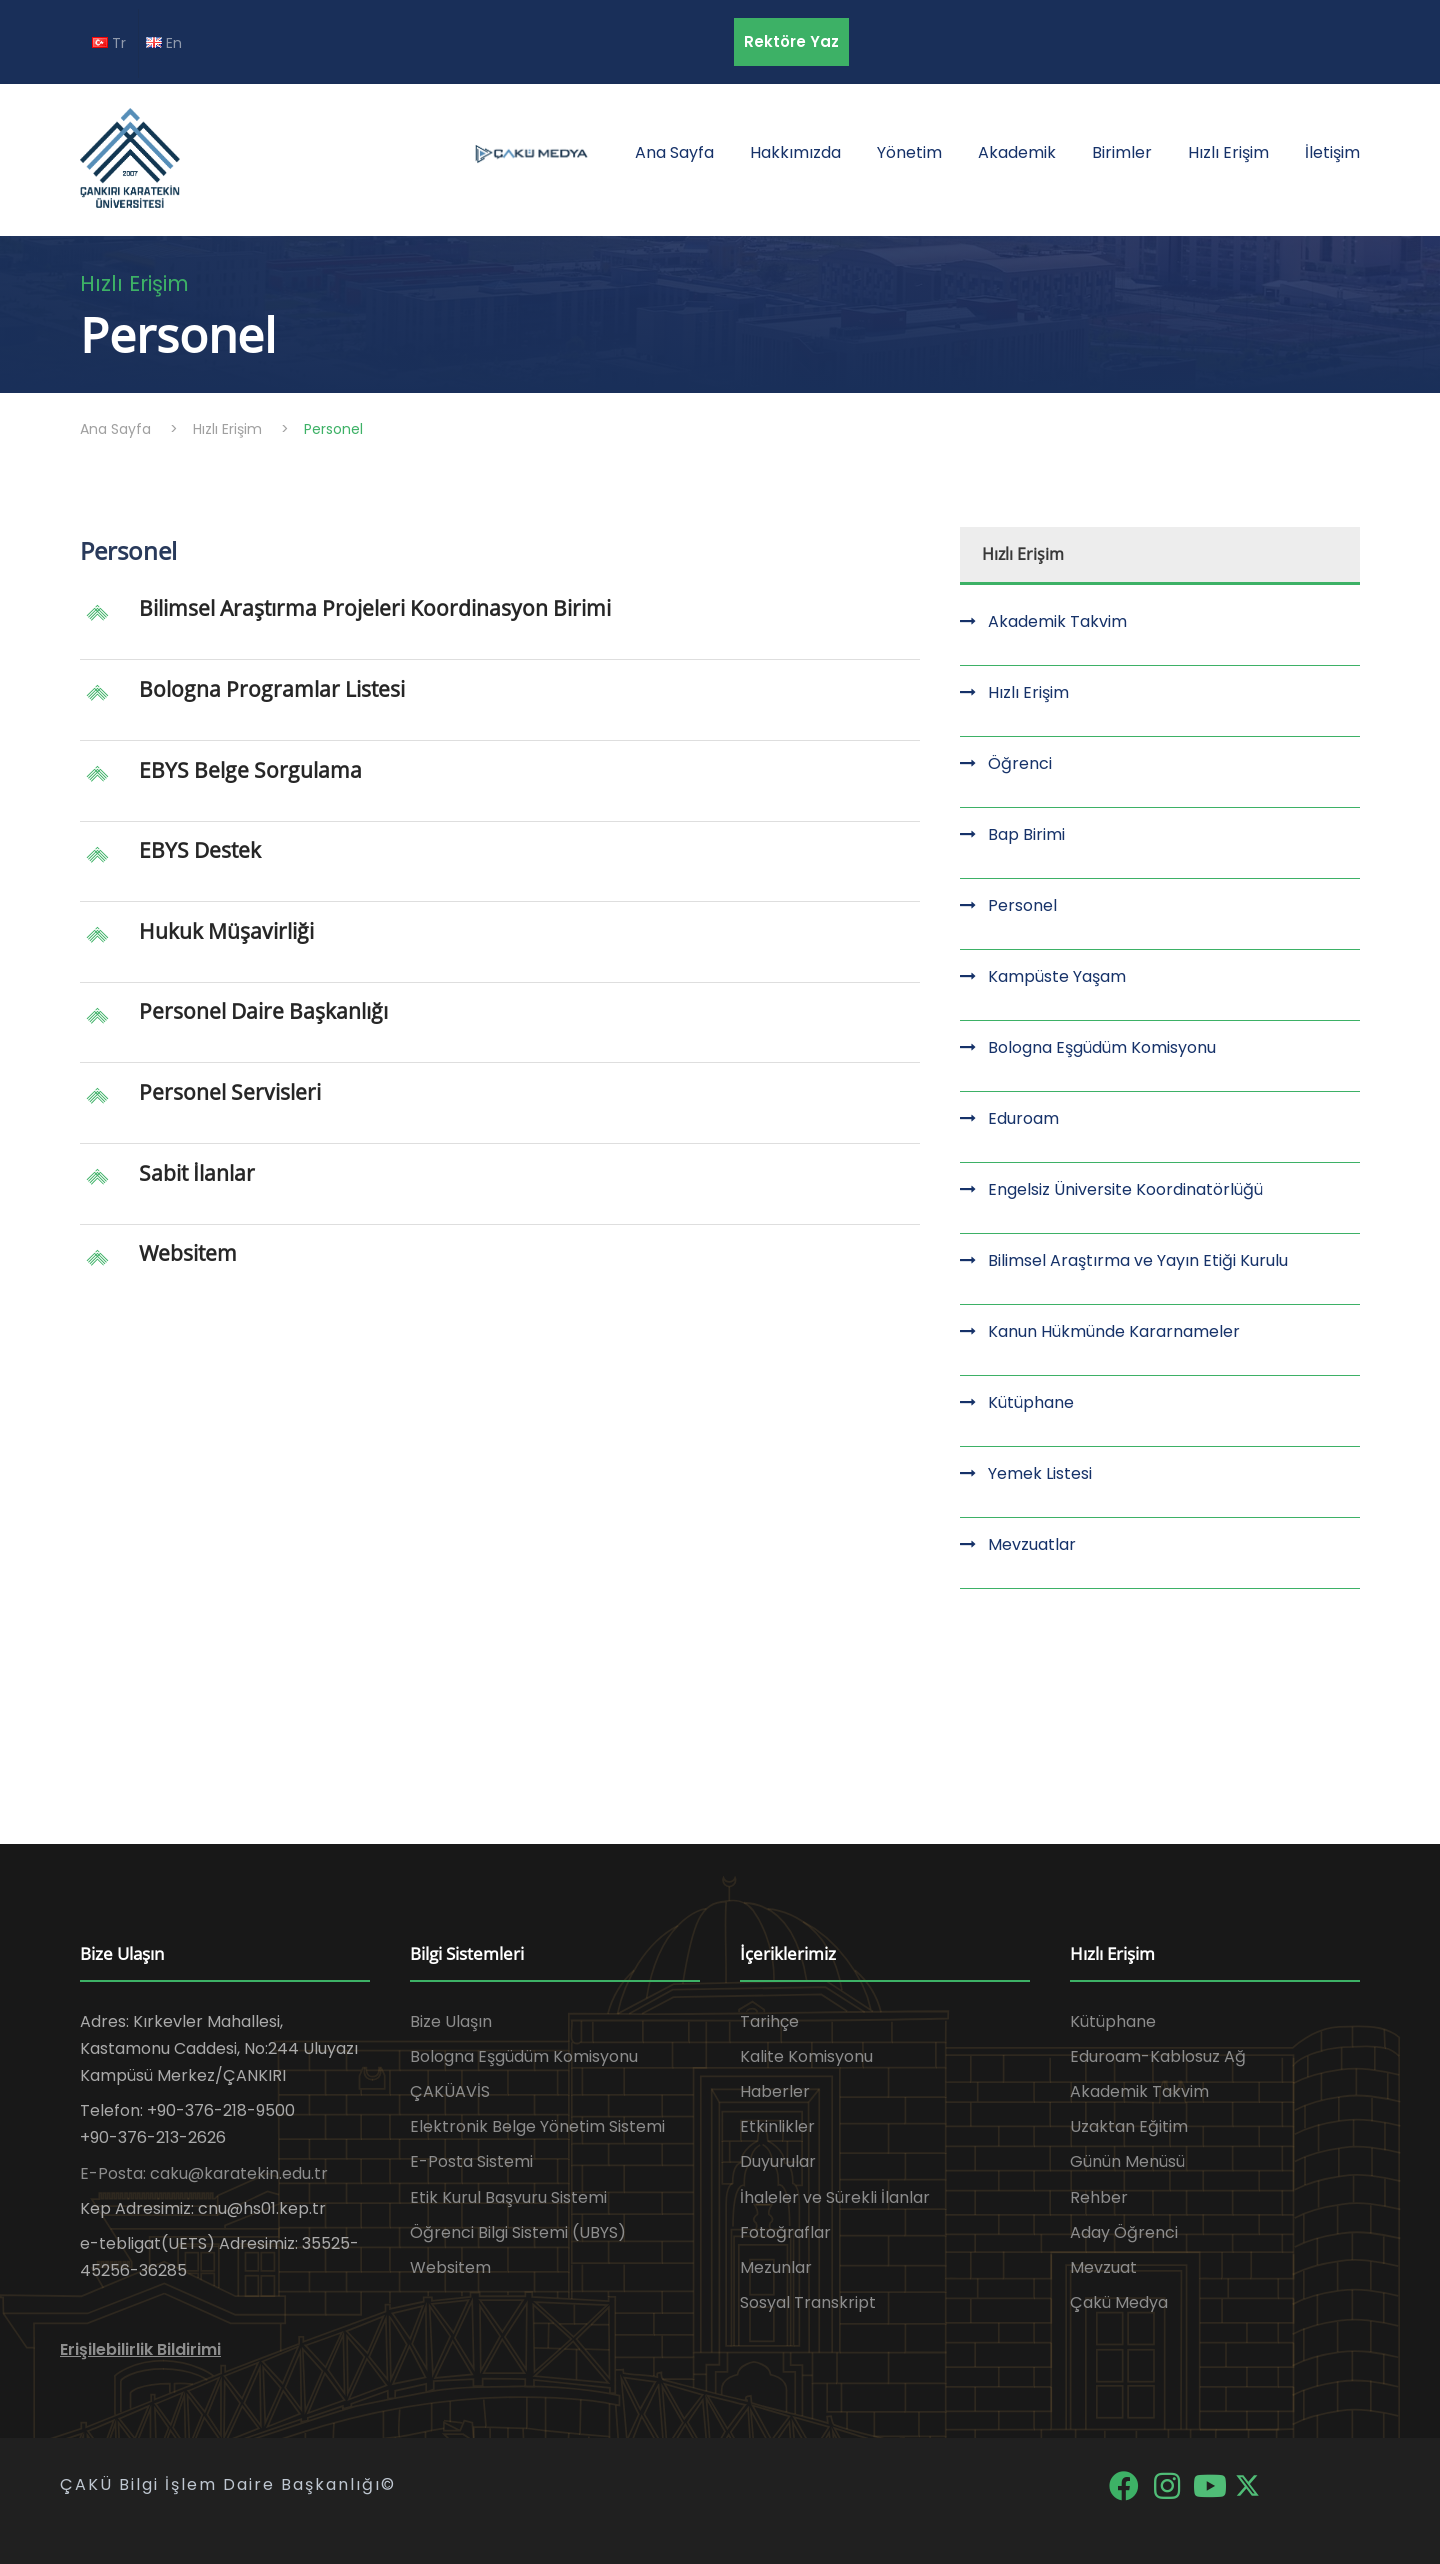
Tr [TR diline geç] (109, 43)
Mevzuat (1103, 2267)
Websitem (188, 1253)
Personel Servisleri (230, 1092)
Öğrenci (1020, 763)
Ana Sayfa (674, 152)
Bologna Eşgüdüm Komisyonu (1102, 1047)
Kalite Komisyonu (806, 2056)
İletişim (1332, 152)
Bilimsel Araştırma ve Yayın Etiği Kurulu (1138, 1260)
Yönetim (909, 152)
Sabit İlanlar (197, 1173)
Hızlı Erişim (1228, 152)
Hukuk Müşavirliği (226, 931)
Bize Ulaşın (451, 2021)
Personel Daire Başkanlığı (263, 1011)
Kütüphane (1031, 1402)
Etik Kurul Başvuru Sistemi (508, 2197)
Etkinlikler (777, 2126)
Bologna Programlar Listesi (272, 689)
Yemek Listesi (1040, 1473)
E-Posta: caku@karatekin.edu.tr (204, 2173)
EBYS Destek (200, 850)
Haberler (775, 2091)
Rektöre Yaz (791, 41)
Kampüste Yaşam (1057, 976)
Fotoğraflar (785, 2232)
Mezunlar (776, 2267)
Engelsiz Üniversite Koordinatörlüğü (1125, 1189)
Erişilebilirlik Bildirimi (140, 2349)
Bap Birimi (1026, 834)
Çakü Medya (1119, 2302)
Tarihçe (769, 2021)
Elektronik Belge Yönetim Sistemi (537, 2126)
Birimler (1122, 152)
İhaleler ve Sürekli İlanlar (835, 2197)
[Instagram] (1168, 2484)
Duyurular (778, 2161)
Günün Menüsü (1127, 2161)
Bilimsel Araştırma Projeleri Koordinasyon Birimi (375, 608)
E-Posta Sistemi (471, 2161)
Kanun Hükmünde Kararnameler (1114, 1331)
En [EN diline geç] (164, 43)
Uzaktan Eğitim (1129, 2126)
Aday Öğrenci (1124, 2232)
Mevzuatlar (1032, 1544)
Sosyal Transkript (808, 2302)
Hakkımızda (795, 152)
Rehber (1099, 2197)
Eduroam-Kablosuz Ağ (1158, 2056)
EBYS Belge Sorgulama (250, 770)
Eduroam (1023, 1118)
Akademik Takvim (1057, 621)
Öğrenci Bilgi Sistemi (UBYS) (518, 2232)
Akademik (1017, 152)
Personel (1022, 905)
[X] (1247, 2484)
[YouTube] (1211, 2484)
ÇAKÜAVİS (450, 2091)
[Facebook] (1125, 2484)
